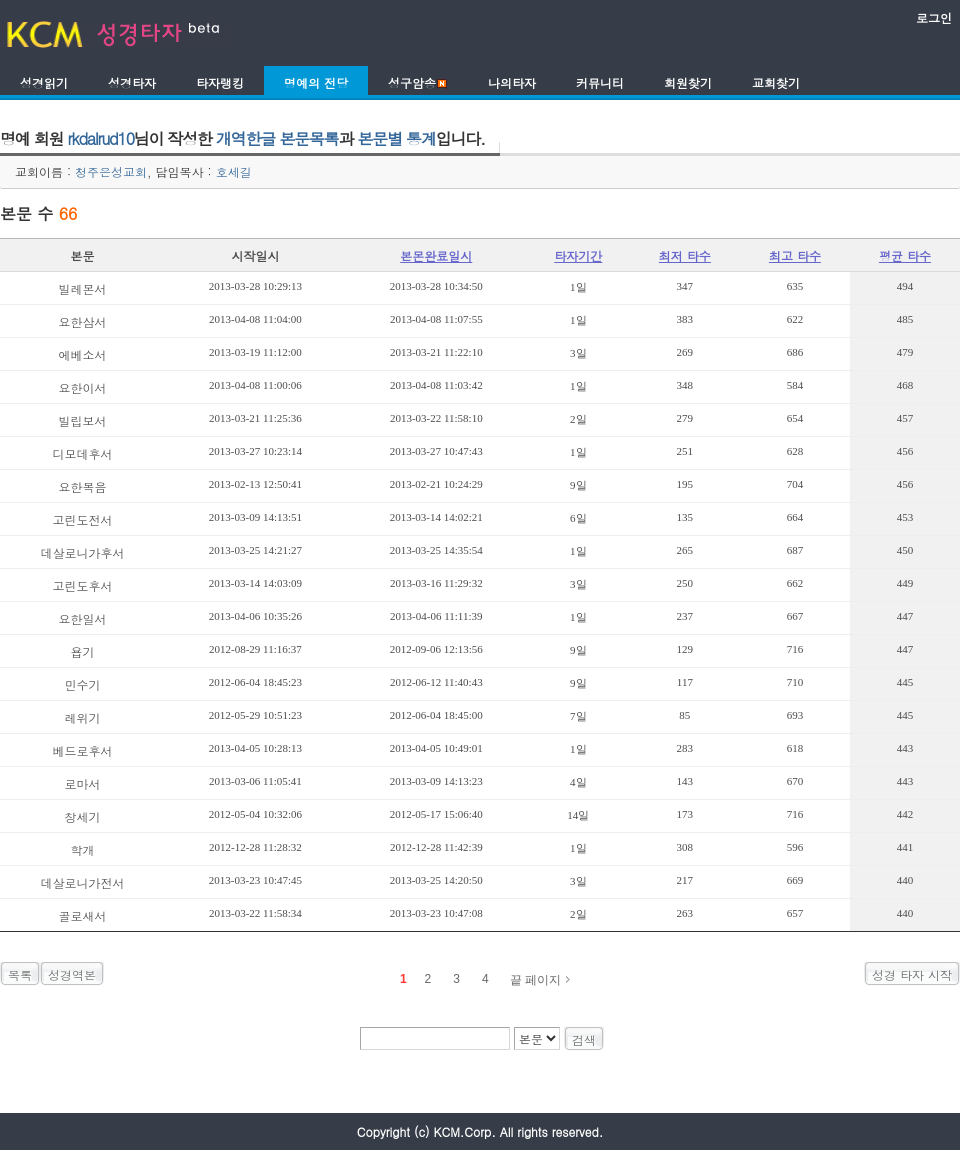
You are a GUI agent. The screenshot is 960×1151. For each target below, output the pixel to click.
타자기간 (578, 255)
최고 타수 (795, 255)
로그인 (934, 17)
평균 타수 (905, 255)
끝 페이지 (535, 980)
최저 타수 (685, 255)
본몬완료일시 (436, 255)
